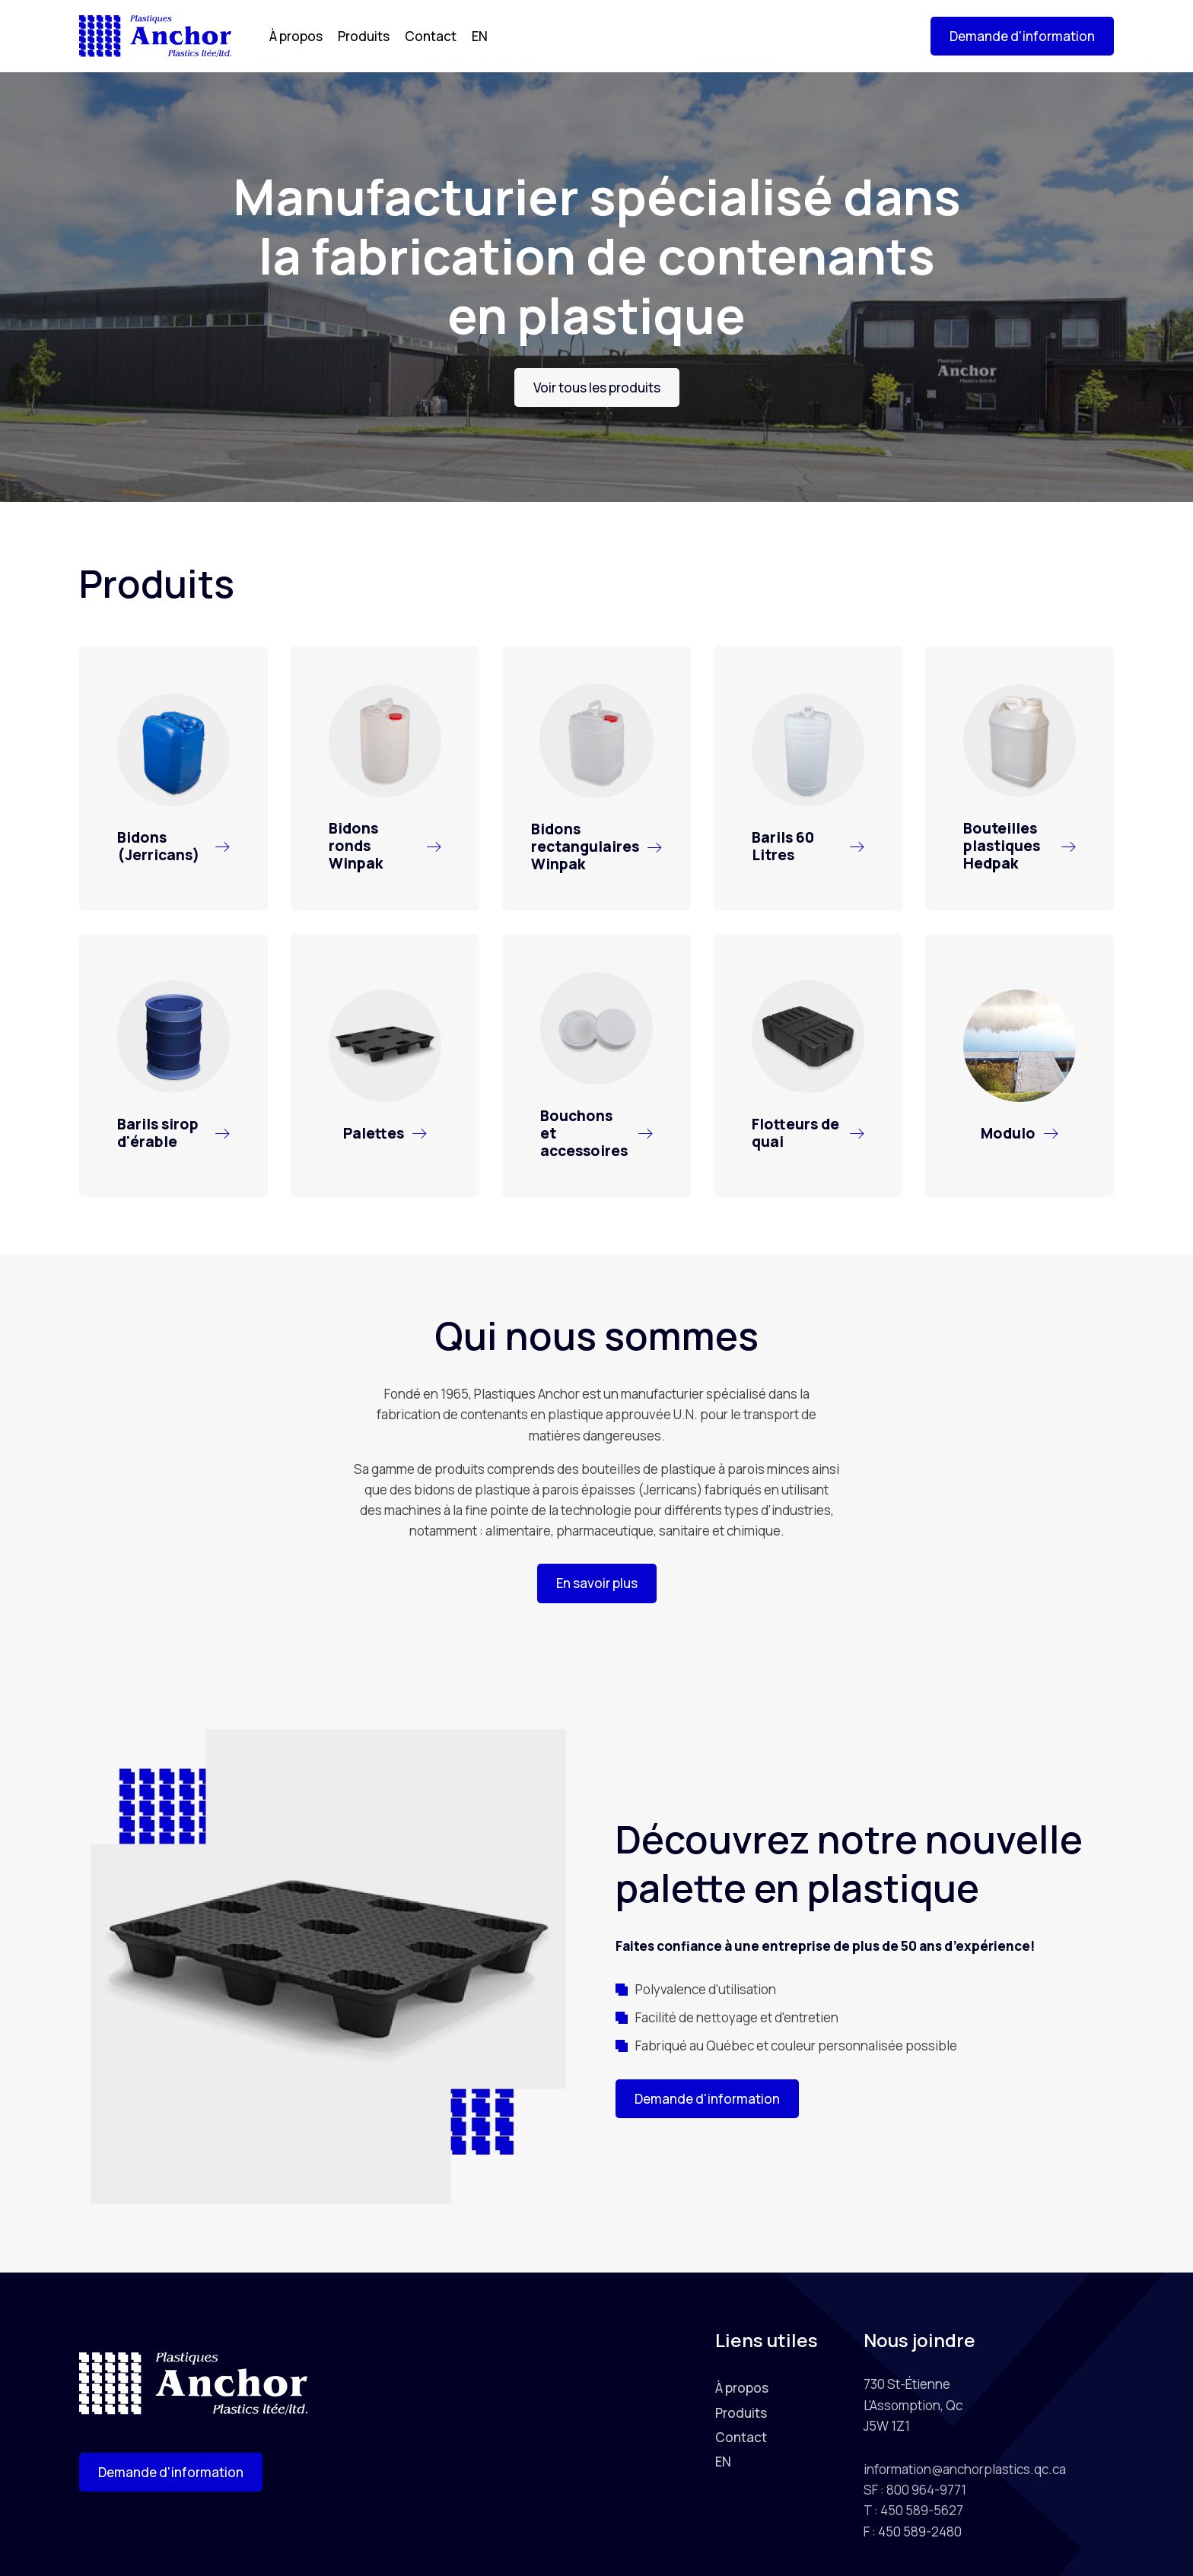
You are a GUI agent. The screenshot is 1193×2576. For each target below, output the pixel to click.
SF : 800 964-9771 (915, 2489)
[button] (1022, 36)
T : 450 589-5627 (913, 2510)
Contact (431, 36)
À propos (296, 36)
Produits (364, 36)
